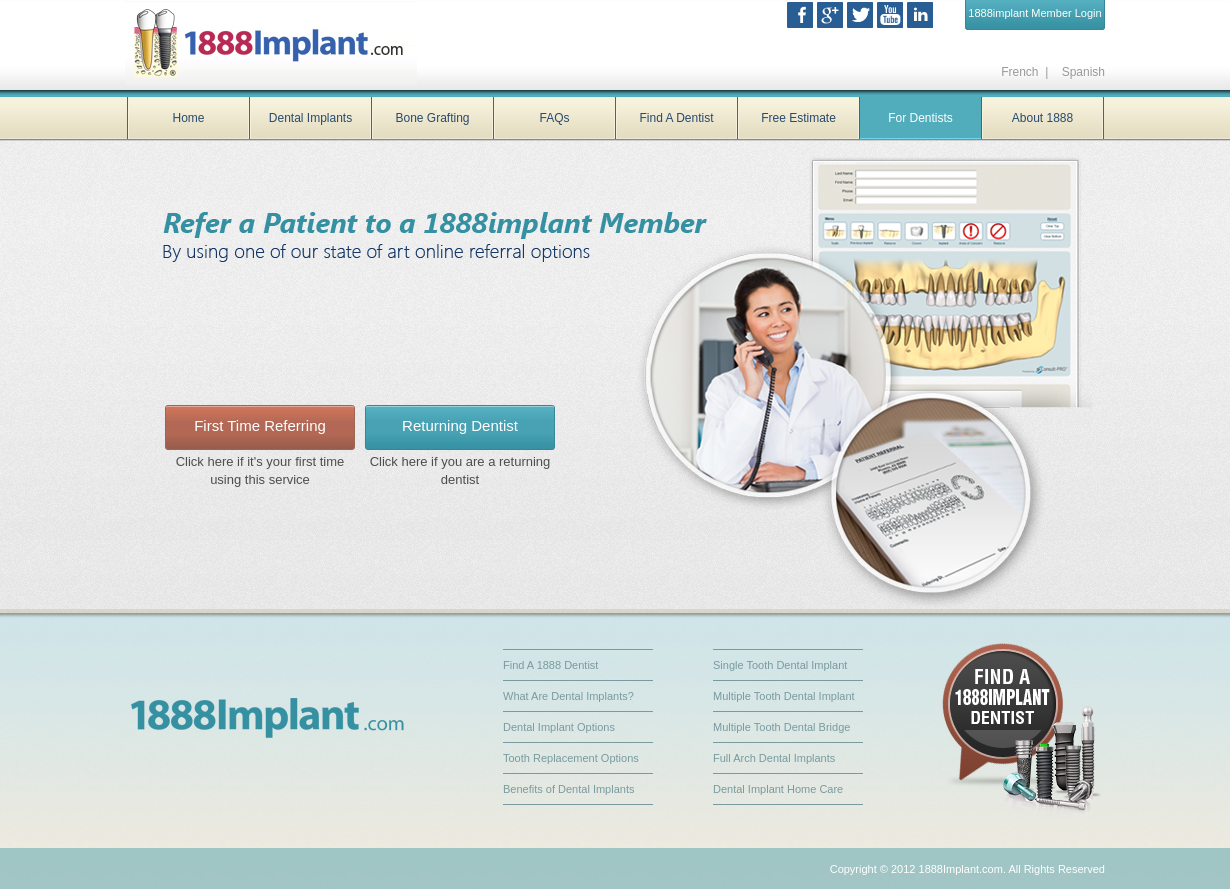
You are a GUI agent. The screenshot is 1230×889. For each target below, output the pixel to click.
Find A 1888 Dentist (550, 665)
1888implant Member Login (1034, 13)
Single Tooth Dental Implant (780, 665)
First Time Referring (260, 425)
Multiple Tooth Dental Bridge (781, 727)
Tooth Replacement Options (571, 758)
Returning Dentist (460, 425)
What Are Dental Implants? (568, 696)
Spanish (1081, 72)
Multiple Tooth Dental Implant (784, 696)
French (1019, 72)
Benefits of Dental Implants (568, 789)
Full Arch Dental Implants (774, 758)
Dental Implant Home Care (778, 789)
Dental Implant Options (559, 727)
